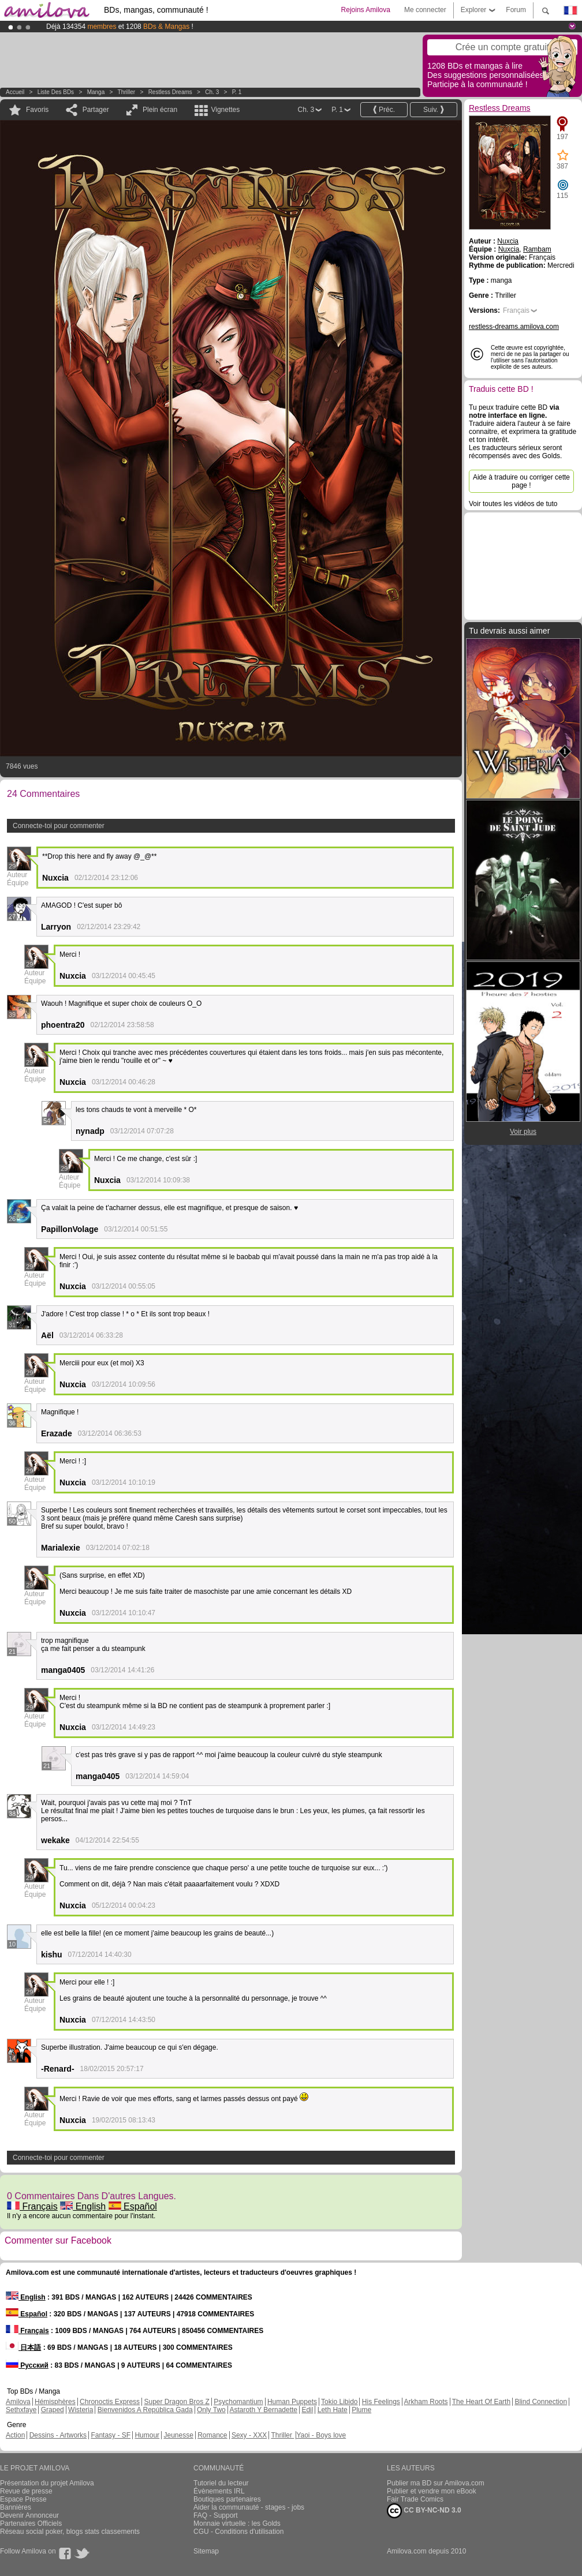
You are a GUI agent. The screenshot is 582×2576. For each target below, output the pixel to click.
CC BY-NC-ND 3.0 (424, 2510)
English (83, 2206)
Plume (361, 2410)
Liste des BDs (56, 92)
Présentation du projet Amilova (47, 2483)
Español (133, 2206)
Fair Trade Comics (415, 2499)
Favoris (37, 110)
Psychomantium (238, 2402)
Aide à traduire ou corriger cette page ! (521, 481)
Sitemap (206, 2551)
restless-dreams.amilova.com (514, 327)
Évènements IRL (219, 2491)
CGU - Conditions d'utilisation (238, 2532)
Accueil (15, 92)
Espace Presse (23, 2499)
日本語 (23, 2347)
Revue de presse (26, 2491)
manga (96, 92)
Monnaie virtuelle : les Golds (237, 2523)
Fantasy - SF (110, 2435)
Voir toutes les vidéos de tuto (513, 504)
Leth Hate (333, 2410)
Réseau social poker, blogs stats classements (70, 2532)
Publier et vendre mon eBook (431, 2491)
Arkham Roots (426, 2402)
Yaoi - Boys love (321, 2435)
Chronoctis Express (110, 2402)
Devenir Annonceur (29, 2515)
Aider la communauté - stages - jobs (248, 2507)
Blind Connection (540, 2402)
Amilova (18, 2402)
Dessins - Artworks (58, 2435)
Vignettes (225, 110)
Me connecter (425, 10)
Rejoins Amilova (365, 10)
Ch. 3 (212, 92)
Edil (307, 2410)
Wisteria (80, 2410)
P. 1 (237, 92)
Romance (212, 2435)
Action (15, 2435)
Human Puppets (292, 2402)
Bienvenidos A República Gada (145, 2410)
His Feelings (381, 2402)
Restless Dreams (170, 92)
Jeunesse (178, 2435)
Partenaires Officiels (31, 2523)
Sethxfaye (21, 2410)
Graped (52, 2410)
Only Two (211, 2410)
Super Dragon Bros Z (176, 2402)
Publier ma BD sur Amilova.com (435, 2483)
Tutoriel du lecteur (221, 2483)
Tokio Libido (339, 2402)
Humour (147, 2435)
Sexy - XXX (249, 2435)
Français (32, 2206)
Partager (96, 110)
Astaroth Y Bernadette (263, 2410)
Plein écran (160, 110)
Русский (27, 2365)
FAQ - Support (215, 2515)
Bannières (15, 2507)
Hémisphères (55, 2402)
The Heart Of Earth (481, 2402)
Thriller (127, 92)
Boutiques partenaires (227, 2499)
